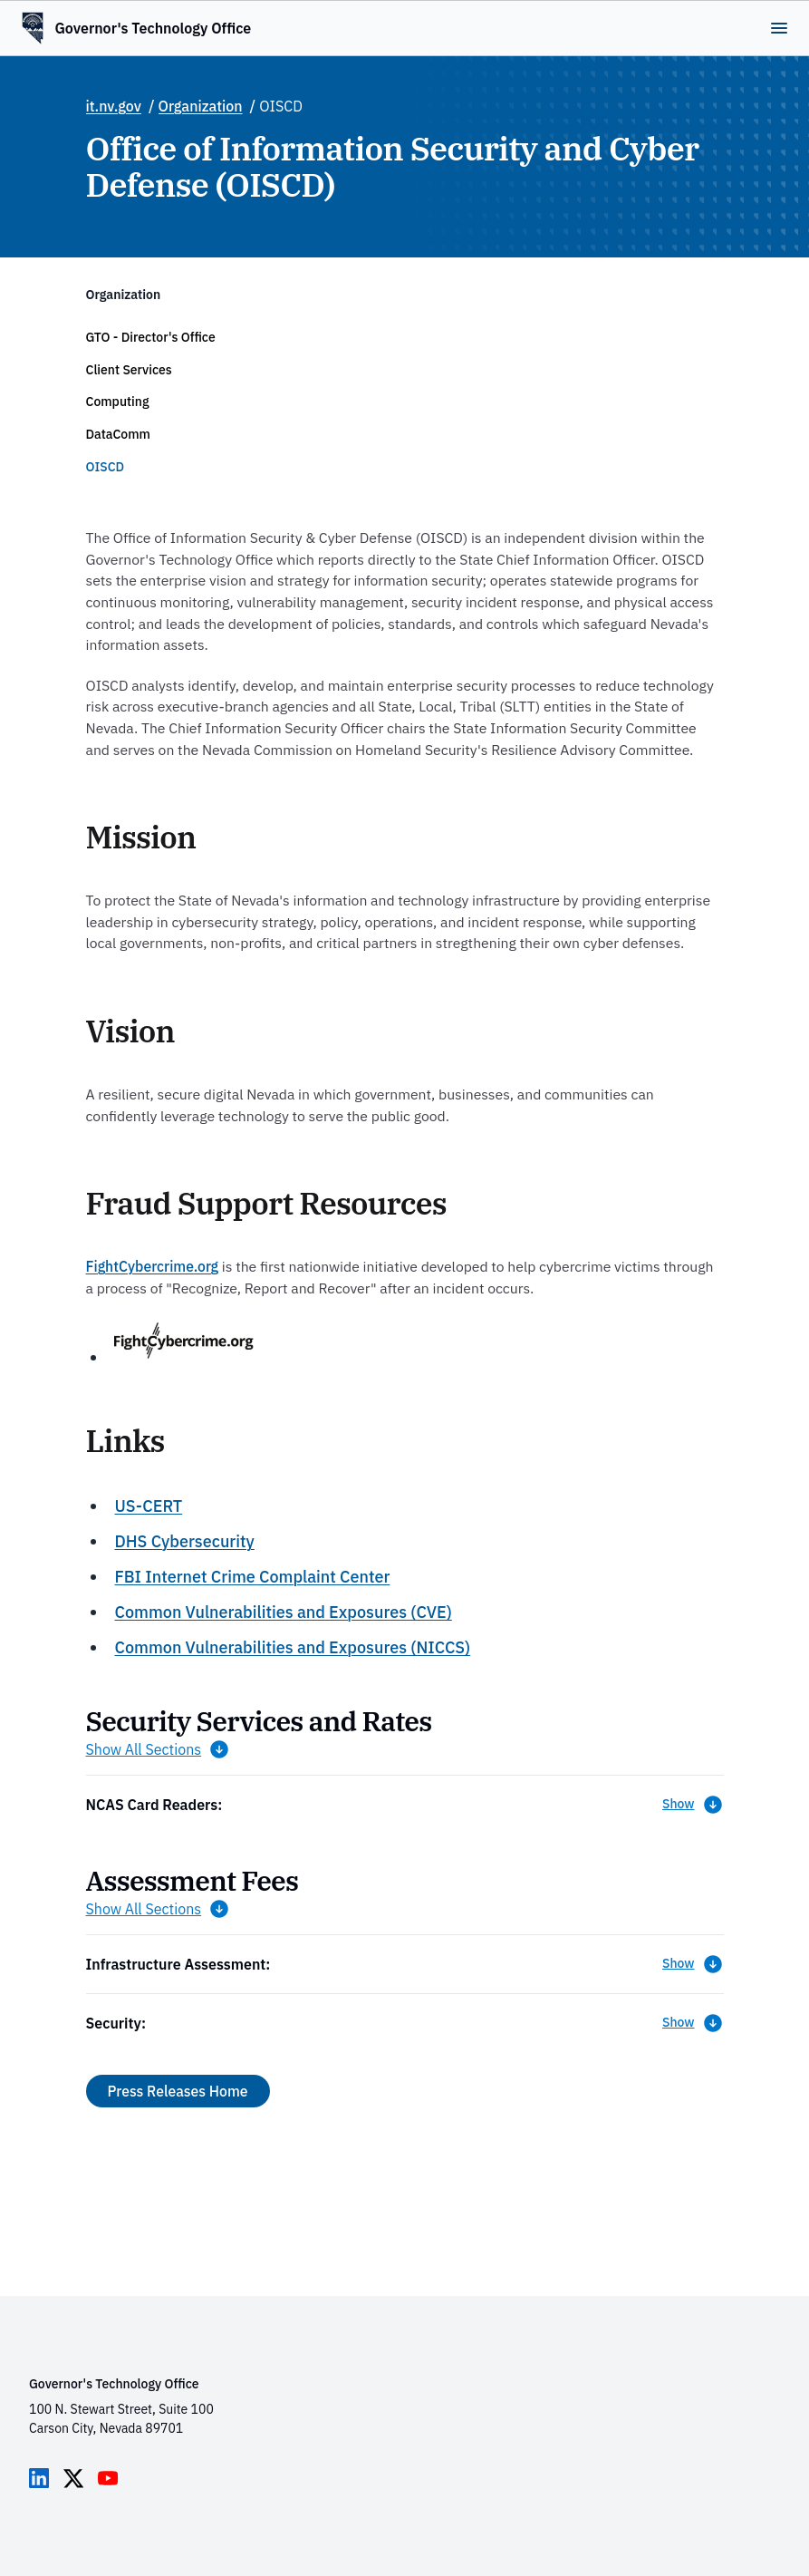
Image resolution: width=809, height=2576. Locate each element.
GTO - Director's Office (151, 337)
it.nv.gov (113, 106)
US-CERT (148, 1506)
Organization (201, 106)
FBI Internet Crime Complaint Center (252, 1576)
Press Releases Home (178, 2091)
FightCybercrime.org (152, 1266)
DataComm (118, 434)
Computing (117, 401)
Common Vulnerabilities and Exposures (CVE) (282, 1612)
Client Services (129, 370)
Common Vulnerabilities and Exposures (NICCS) (292, 1647)
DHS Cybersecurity (184, 1541)
